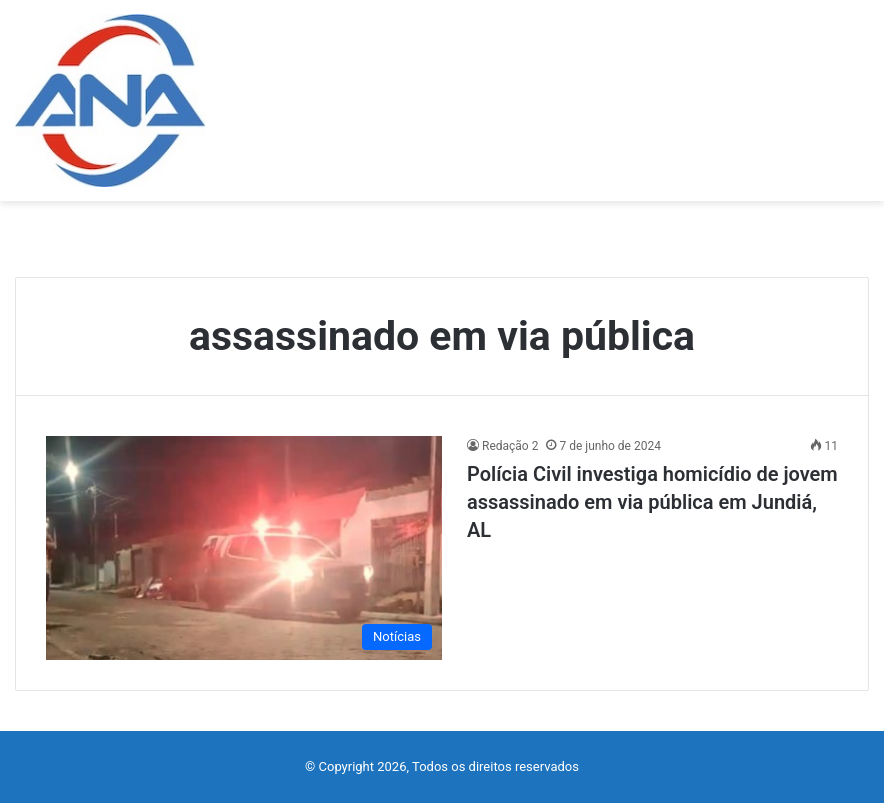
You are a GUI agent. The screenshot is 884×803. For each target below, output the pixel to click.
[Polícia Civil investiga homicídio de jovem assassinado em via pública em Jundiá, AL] (244, 547)
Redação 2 (510, 446)
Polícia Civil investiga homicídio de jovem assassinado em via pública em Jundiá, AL (652, 502)
